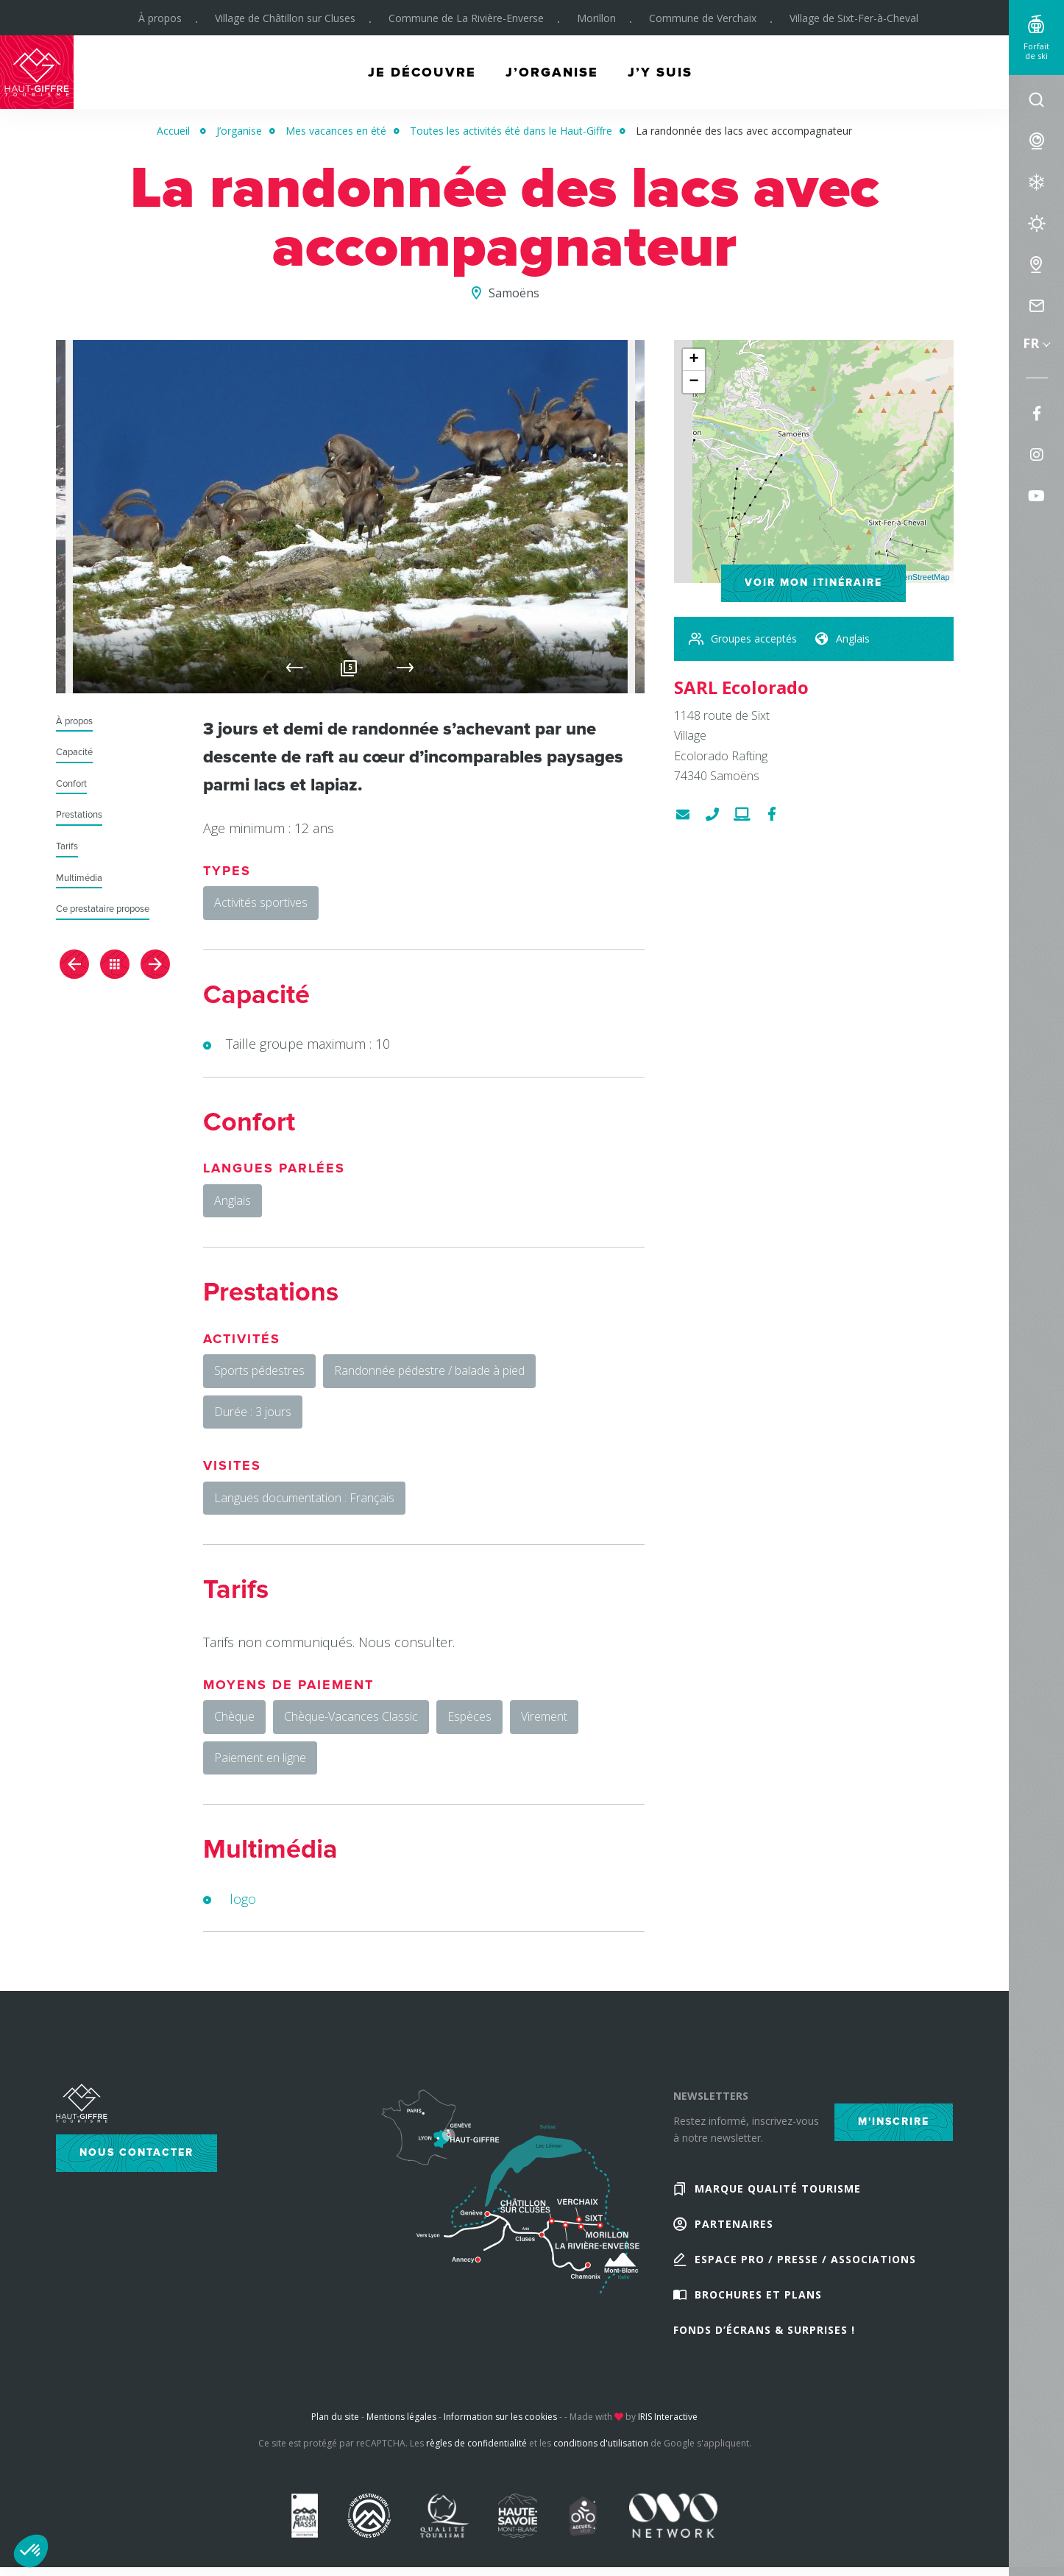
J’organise (552, 72)
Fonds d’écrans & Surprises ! (764, 2330)
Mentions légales (401, 2416)
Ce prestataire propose (102, 909)
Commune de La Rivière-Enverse (466, 18)
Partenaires (734, 2224)
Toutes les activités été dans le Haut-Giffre (511, 131)
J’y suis (660, 72)
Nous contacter (136, 2152)
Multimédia (79, 878)
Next (405, 667)
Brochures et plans (758, 2294)
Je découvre (422, 72)
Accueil (173, 131)
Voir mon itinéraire (813, 582)
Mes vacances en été (335, 131)
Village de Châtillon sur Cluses (285, 18)
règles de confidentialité (476, 2443)
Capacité (74, 752)
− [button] (693, 382)
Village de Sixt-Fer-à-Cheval (854, 18)
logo (243, 1899)
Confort (71, 784)
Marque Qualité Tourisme (778, 2188)
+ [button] (693, 360)
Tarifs (67, 846)
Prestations (79, 815)
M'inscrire (893, 2121)
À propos (160, 18)
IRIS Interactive (668, 2416)
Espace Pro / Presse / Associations (805, 2259)
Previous (294, 667)
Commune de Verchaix (702, 18)
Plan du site (335, 2416)
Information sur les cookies (500, 2416)
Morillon (596, 18)
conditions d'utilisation (600, 2443)
